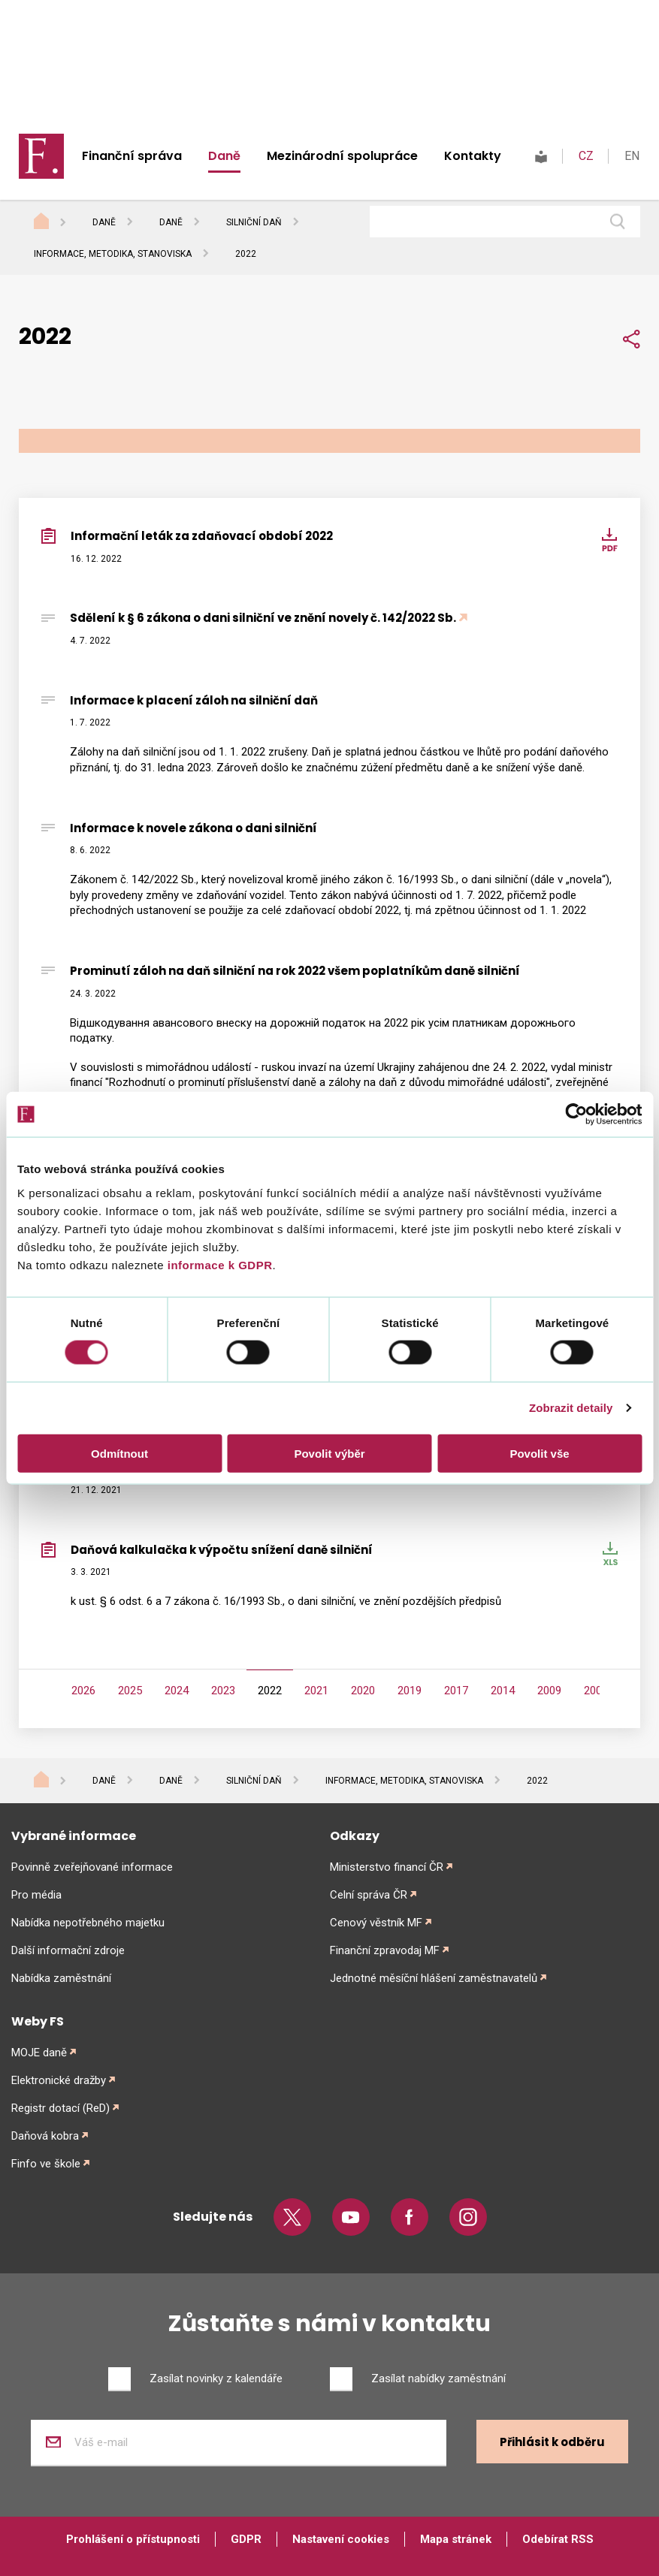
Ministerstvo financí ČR (386, 1867)
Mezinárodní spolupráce (342, 155)
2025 (130, 1690)
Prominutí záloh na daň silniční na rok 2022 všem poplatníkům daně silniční (295, 971)
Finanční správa (132, 155)
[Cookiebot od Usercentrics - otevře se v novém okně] (576, 1114)
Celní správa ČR (368, 1895)
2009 (549, 1690)
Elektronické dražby (58, 2080)
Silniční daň (254, 222)
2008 (596, 1690)
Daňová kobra (45, 2136)
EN (631, 156)
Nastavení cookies (340, 2539)
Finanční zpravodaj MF (385, 1950)
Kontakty (472, 155)
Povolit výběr (329, 1452)
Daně (224, 155)
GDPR (246, 2539)
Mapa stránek (455, 2539)
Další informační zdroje (68, 1950)
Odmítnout (119, 1452)
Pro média (36, 1895)
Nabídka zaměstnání (61, 1978)
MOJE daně (39, 2052)
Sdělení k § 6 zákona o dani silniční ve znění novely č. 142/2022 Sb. (263, 618)
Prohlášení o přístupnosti (133, 2539)
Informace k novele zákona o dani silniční (193, 828)
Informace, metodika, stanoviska (113, 254)
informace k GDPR (218, 1264)
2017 (456, 1690)
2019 (410, 1690)
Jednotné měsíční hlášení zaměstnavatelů (433, 1978)
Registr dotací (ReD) (60, 2108)
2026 (83, 1690)
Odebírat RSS (558, 2539)
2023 (223, 1690)
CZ (586, 156)
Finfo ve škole (45, 2163)
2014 (503, 1690)
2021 (316, 1690)
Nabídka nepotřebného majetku (88, 1922)
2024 (177, 1690)
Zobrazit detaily (571, 1407)
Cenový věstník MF (376, 1922)
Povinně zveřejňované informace (92, 1867)
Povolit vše (539, 1452)
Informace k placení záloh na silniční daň (194, 700)
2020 (363, 1690)
